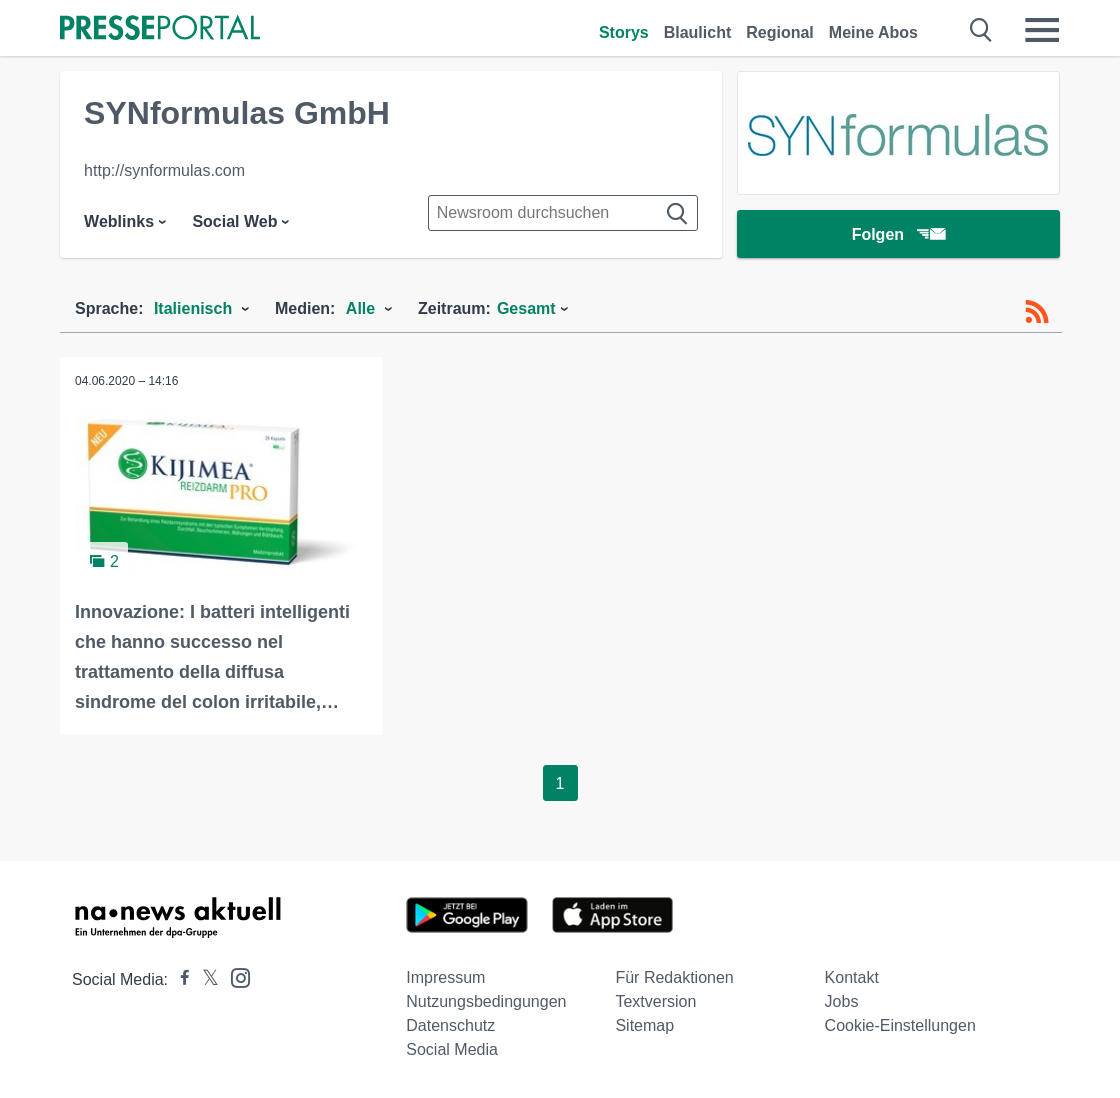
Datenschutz (450, 1025)
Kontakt (852, 977)
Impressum (445, 977)
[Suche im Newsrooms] (563, 213)
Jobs (842, 1001)
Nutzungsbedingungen (486, 1001)
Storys (624, 32)
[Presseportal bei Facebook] (179, 979)
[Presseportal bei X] (204, 979)
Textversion (655, 1001)
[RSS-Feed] (1037, 312)
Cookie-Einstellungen (900, 1025)
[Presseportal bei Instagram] (234, 976)
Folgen (898, 234)
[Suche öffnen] (981, 30)
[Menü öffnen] (1042, 30)
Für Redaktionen (674, 977)
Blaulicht (698, 32)
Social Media (452, 1049)
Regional (780, 32)
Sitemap (644, 1025)
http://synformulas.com (164, 170)
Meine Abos (873, 32)
